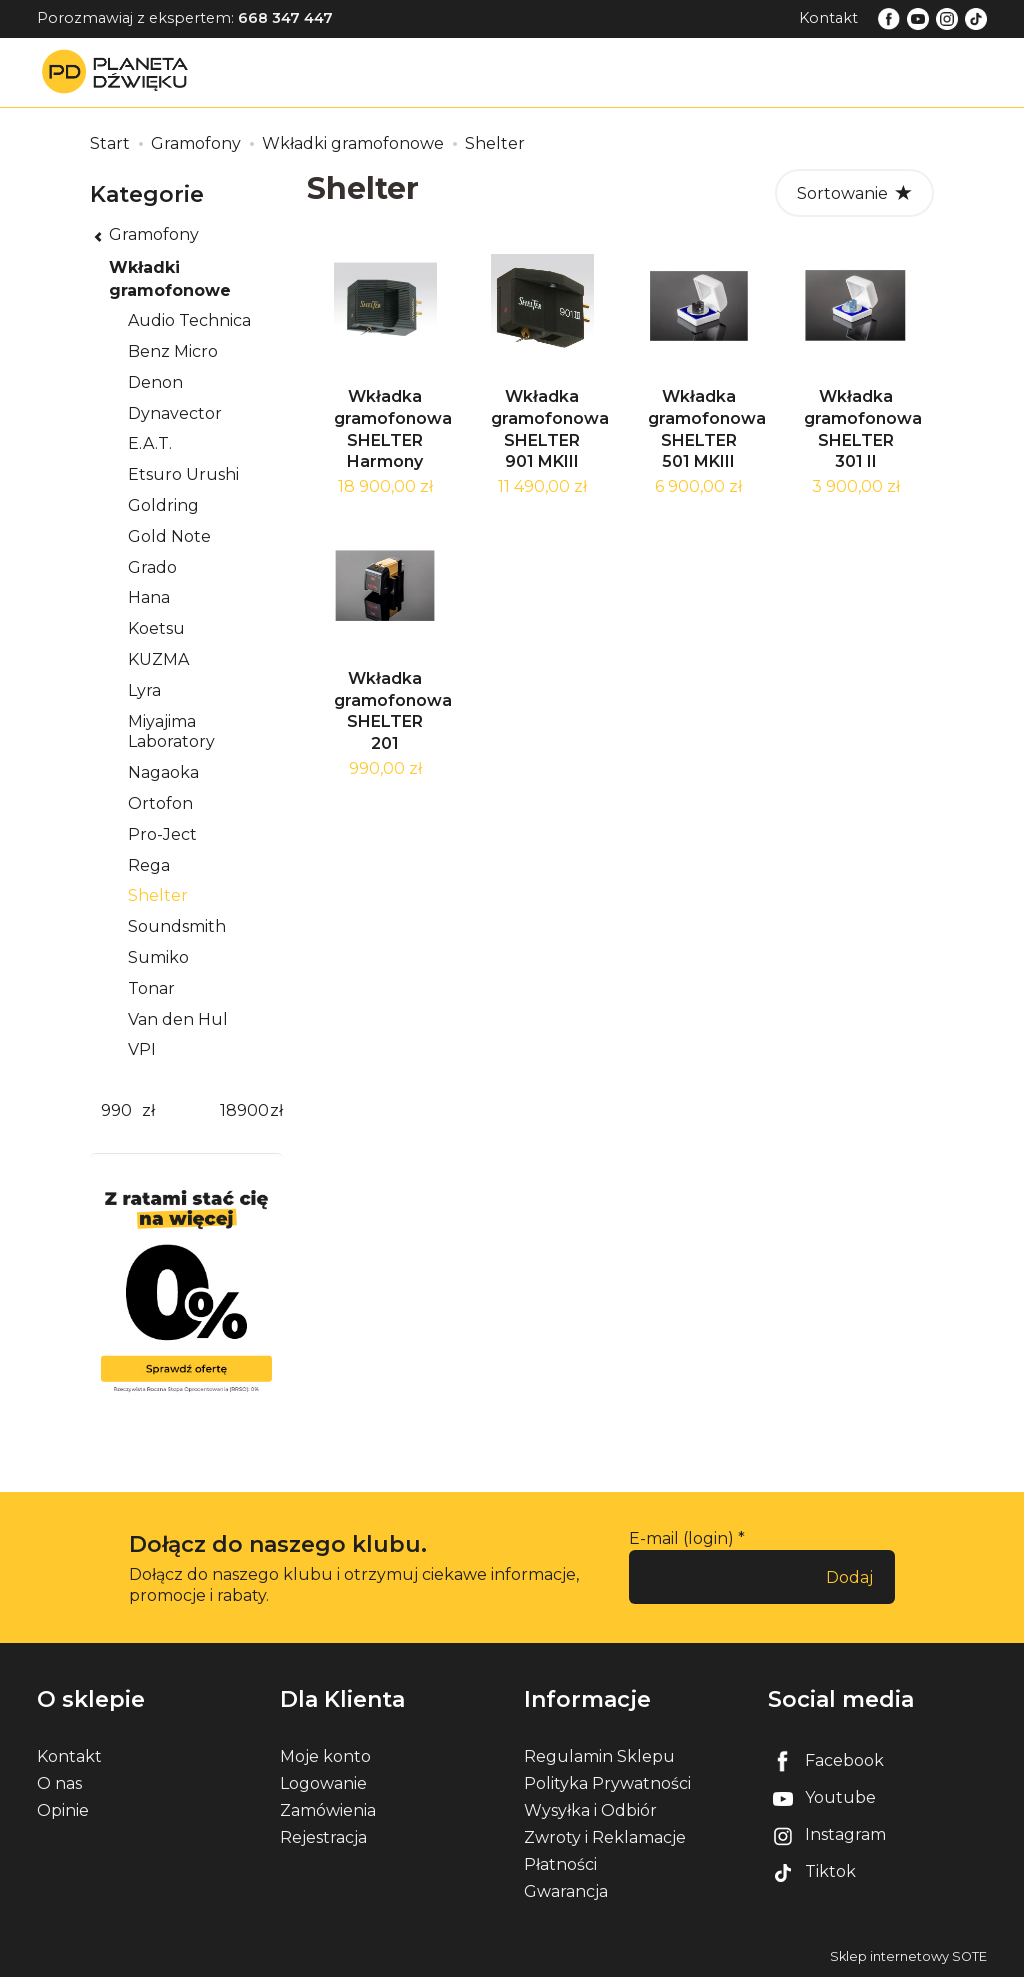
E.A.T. (150, 443)
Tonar (151, 988)
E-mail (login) (681, 1538)
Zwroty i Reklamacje (605, 1837)
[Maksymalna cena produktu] (244, 1111)
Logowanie (323, 1783)
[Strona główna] (120, 71)
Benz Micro (173, 351)
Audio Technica (189, 320)
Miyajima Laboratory (171, 732)
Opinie (63, 1810)
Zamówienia (328, 1810)
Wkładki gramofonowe (170, 279)
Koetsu (156, 628)
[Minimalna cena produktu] (116, 1111)
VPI (142, 1049)
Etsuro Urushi (183, 474)
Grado (152, 567)
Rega (149, 865)
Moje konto (325, 1756)
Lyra (144, 690)
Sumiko (158, 957)
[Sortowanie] (854, 193)
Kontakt (828, 18)
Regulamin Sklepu (599, 1756)
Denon (155, 382)
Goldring (163, 505)
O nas (59, 1783)
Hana (149, 597)
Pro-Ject (162, 834)
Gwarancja (566, 1891)
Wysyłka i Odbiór (590, 1810)
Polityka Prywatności (607, 1783)
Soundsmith (177, 926)
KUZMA (158, 659)
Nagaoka (163, 772)
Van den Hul (178, 1019)
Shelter (158, 895)
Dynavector (175, 413)
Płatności (560, 1864)
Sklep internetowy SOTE (908, 1956)
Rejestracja (323, 1837)
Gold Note (169, 536)
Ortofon (160, 803)
